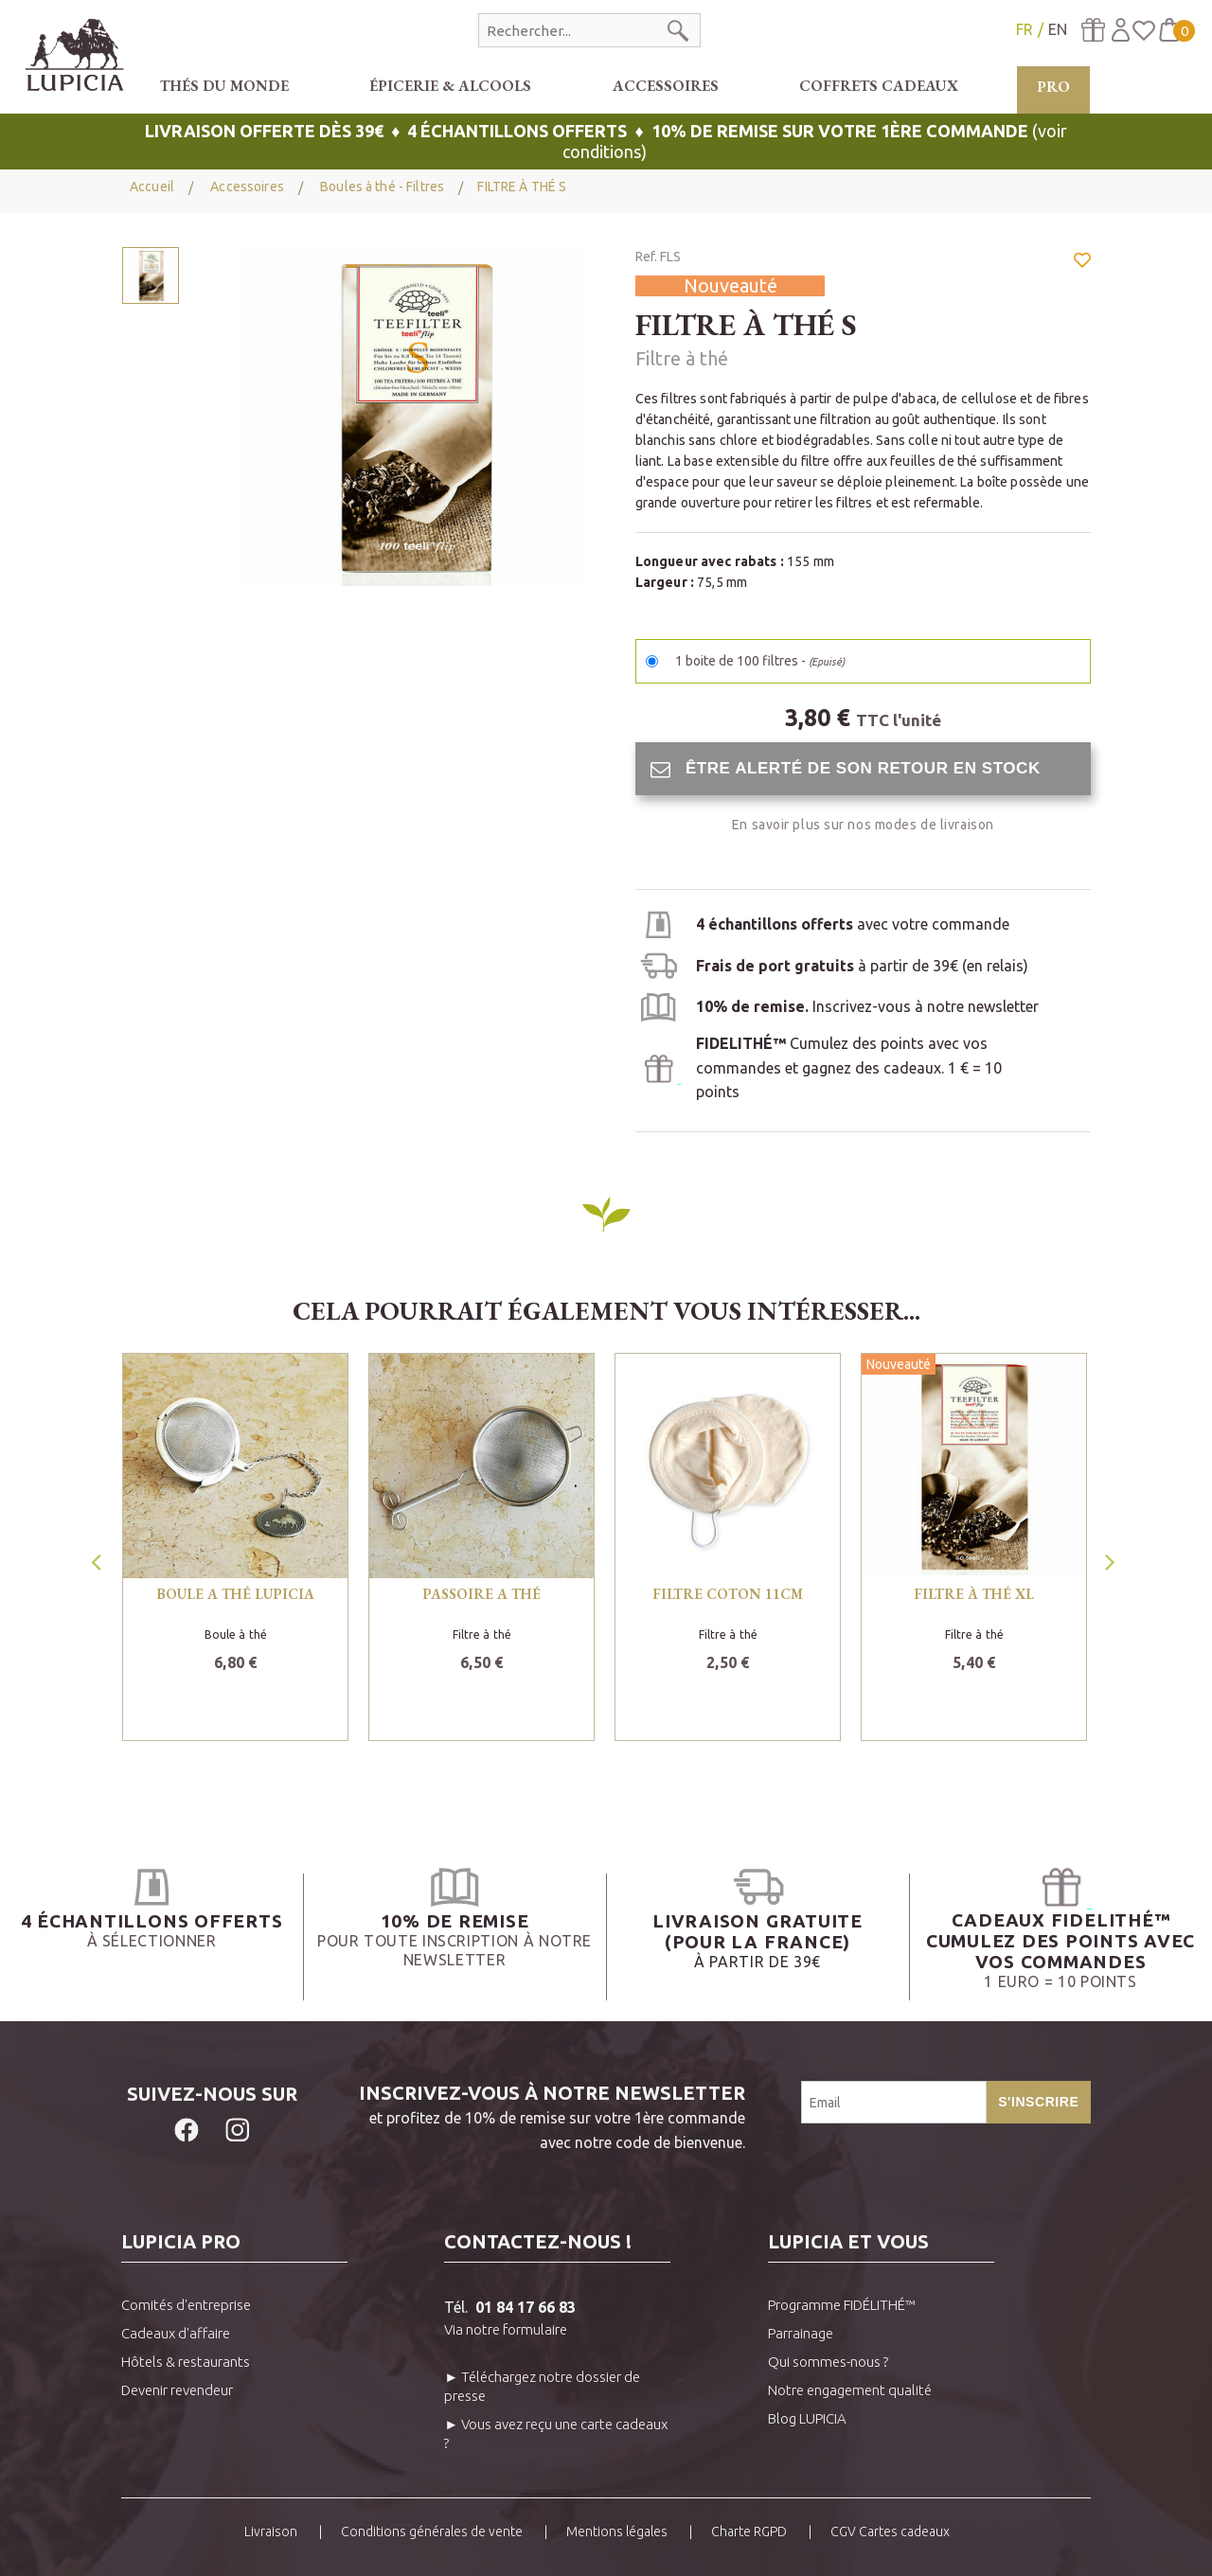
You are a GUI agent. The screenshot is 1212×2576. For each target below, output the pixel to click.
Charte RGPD (749, 2531)
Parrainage (800, 2333)
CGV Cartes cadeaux (890, 2531)
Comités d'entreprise (186, 2305)
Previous (98, 1556)
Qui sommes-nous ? (828, 2362)
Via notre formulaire (505, 2329)
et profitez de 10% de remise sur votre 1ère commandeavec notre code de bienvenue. (524, 2116)
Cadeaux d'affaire (175, 2333)
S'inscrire (1038, 2101)
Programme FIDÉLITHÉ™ (842, 2305)
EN (1057, 29)
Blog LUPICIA (807, 2418)
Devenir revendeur (177, 2390)
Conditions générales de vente (432, 2531)
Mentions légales (617, 2531)
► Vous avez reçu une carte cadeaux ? (556, 2433)
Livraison (270, 2531)
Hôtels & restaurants (185, 2362)
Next (1111, 1556)
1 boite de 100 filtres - (760, 660)
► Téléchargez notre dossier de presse (542, 2386)
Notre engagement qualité (850, 2390)
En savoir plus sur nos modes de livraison (863, 824)
